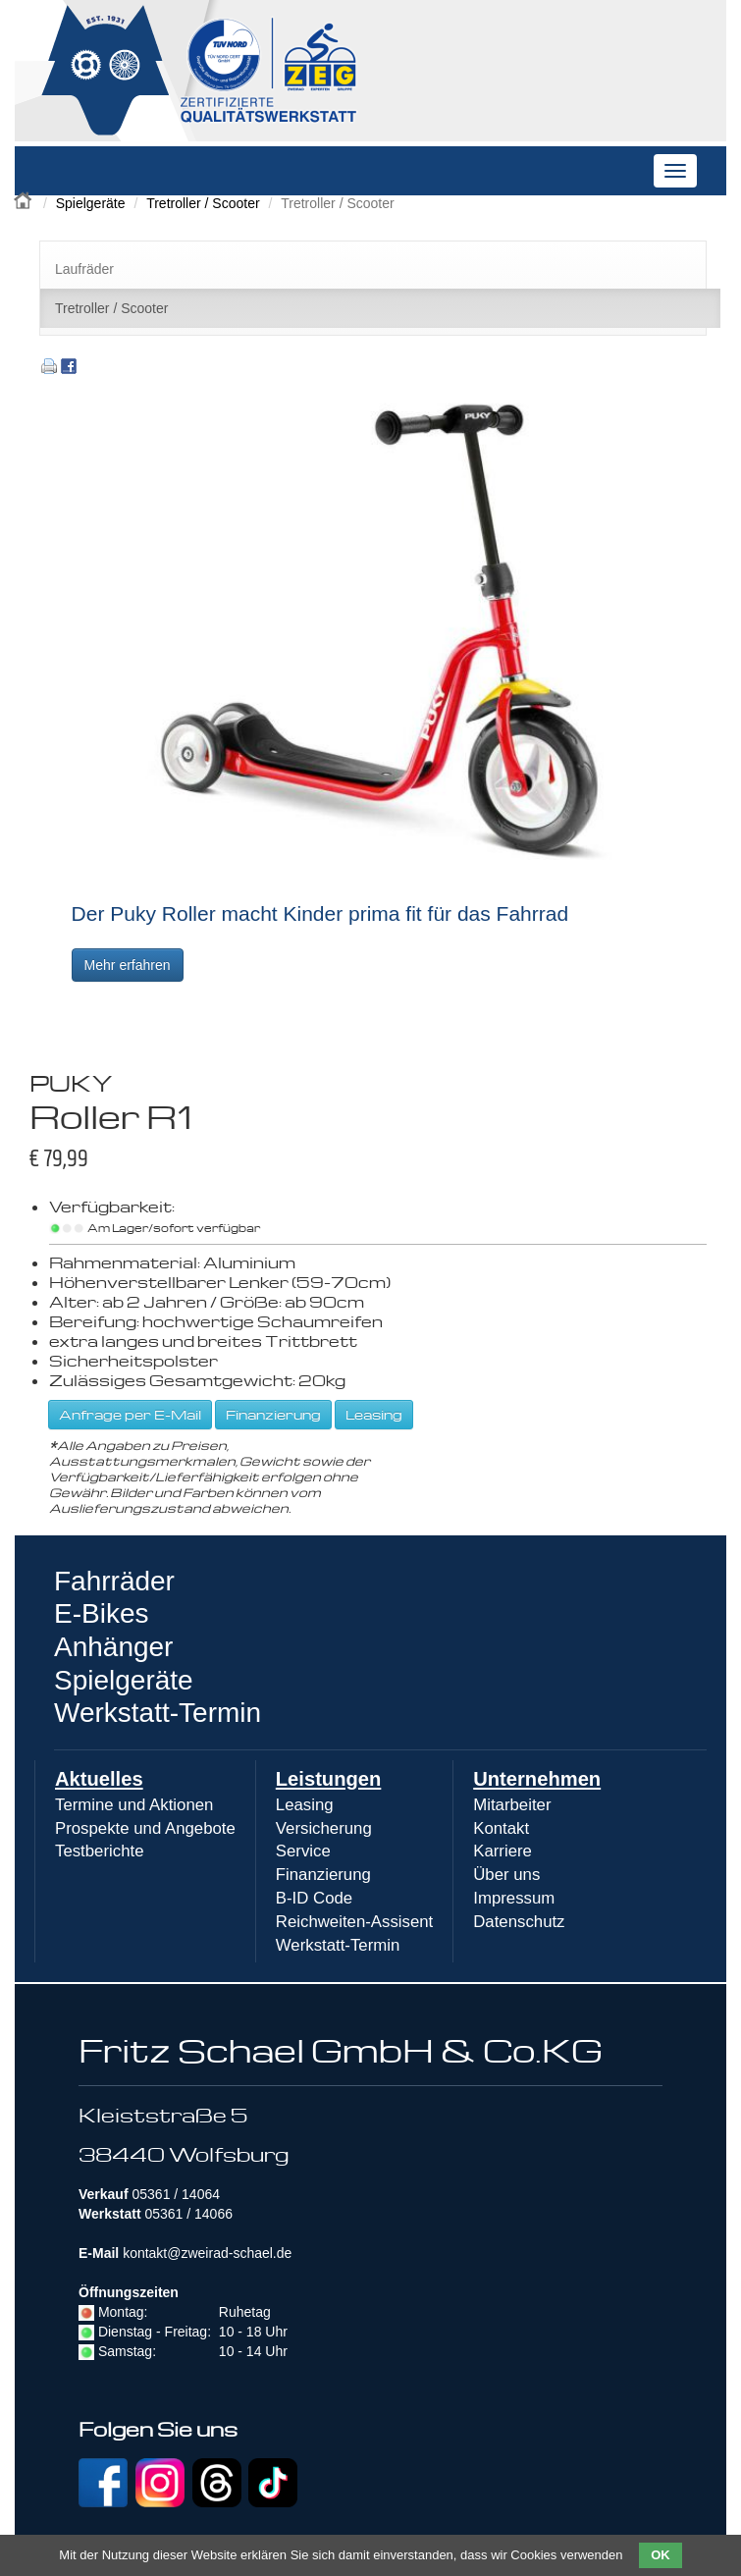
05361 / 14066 (188, 2214)
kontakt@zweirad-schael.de (207, 2253)
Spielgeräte (91, 203)
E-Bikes (101, 1613)
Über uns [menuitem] (506, 1874)
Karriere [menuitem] (502, 1851)
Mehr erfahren (127, 965)
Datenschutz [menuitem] (518, 1921)
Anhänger (113, 1647)
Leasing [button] (373, 1414)
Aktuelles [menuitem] (99, 1779)
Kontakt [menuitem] (501, 1828)
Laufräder (84, 269)
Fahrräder (114, 1581)
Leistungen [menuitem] (329, 1779)
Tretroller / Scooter (202, 203)
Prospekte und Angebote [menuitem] (145, 1828)
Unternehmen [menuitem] (537, 1779)
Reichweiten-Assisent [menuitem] (354, 1921)
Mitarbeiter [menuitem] (512, 1805)
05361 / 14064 (176, 2194)
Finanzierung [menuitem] (323, 1874)
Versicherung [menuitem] (324, 1828)
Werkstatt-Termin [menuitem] (338, 1945)
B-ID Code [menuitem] (314, 1898)
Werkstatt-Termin (157, 1712)
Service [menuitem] (303, 1851)
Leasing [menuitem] (305, 1805)
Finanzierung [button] (273, 1414)
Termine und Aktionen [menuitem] (134, 1805)
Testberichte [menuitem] (99, 1851)
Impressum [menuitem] (514, 1898)
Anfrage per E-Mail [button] (130, 1414)
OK (660, 2555)
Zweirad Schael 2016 (24, 198)
